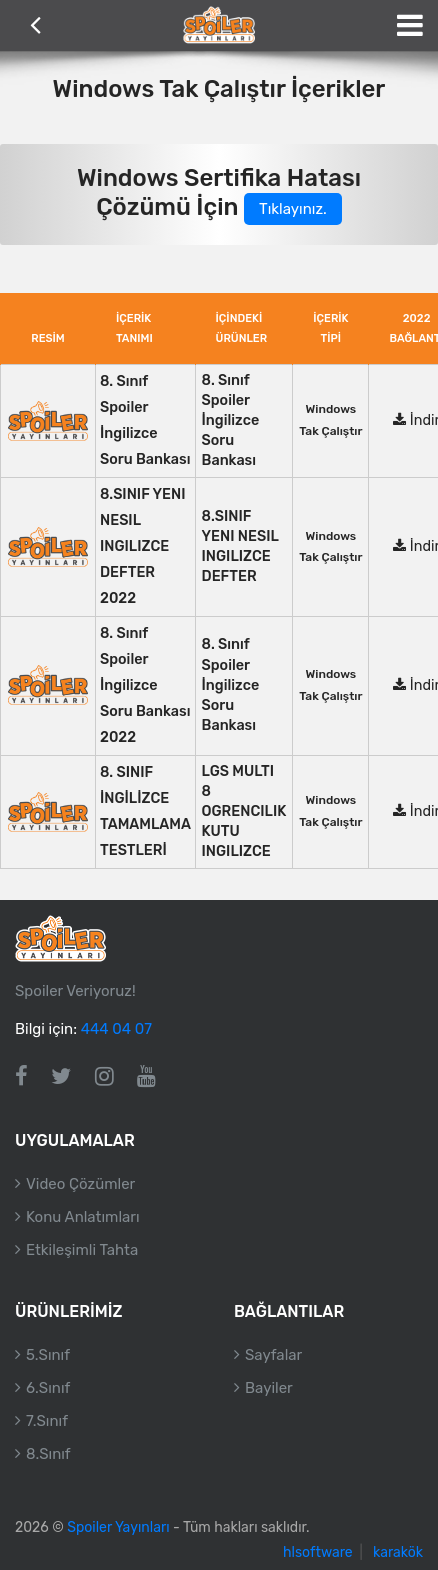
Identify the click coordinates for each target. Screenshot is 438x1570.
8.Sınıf (48, 1454)
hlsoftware (318, 1552)
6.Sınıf (48, 1388)
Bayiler (269, 1388)
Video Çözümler (80, 1184)
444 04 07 (116, 1029)
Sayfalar (273, 1355)
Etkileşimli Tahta (82, 1250)
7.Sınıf (47, 1421)
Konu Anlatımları (83, 1217)
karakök (398, 1552)
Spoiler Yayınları (118, 1527)
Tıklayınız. (293, 209)
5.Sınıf (48, 1355)
